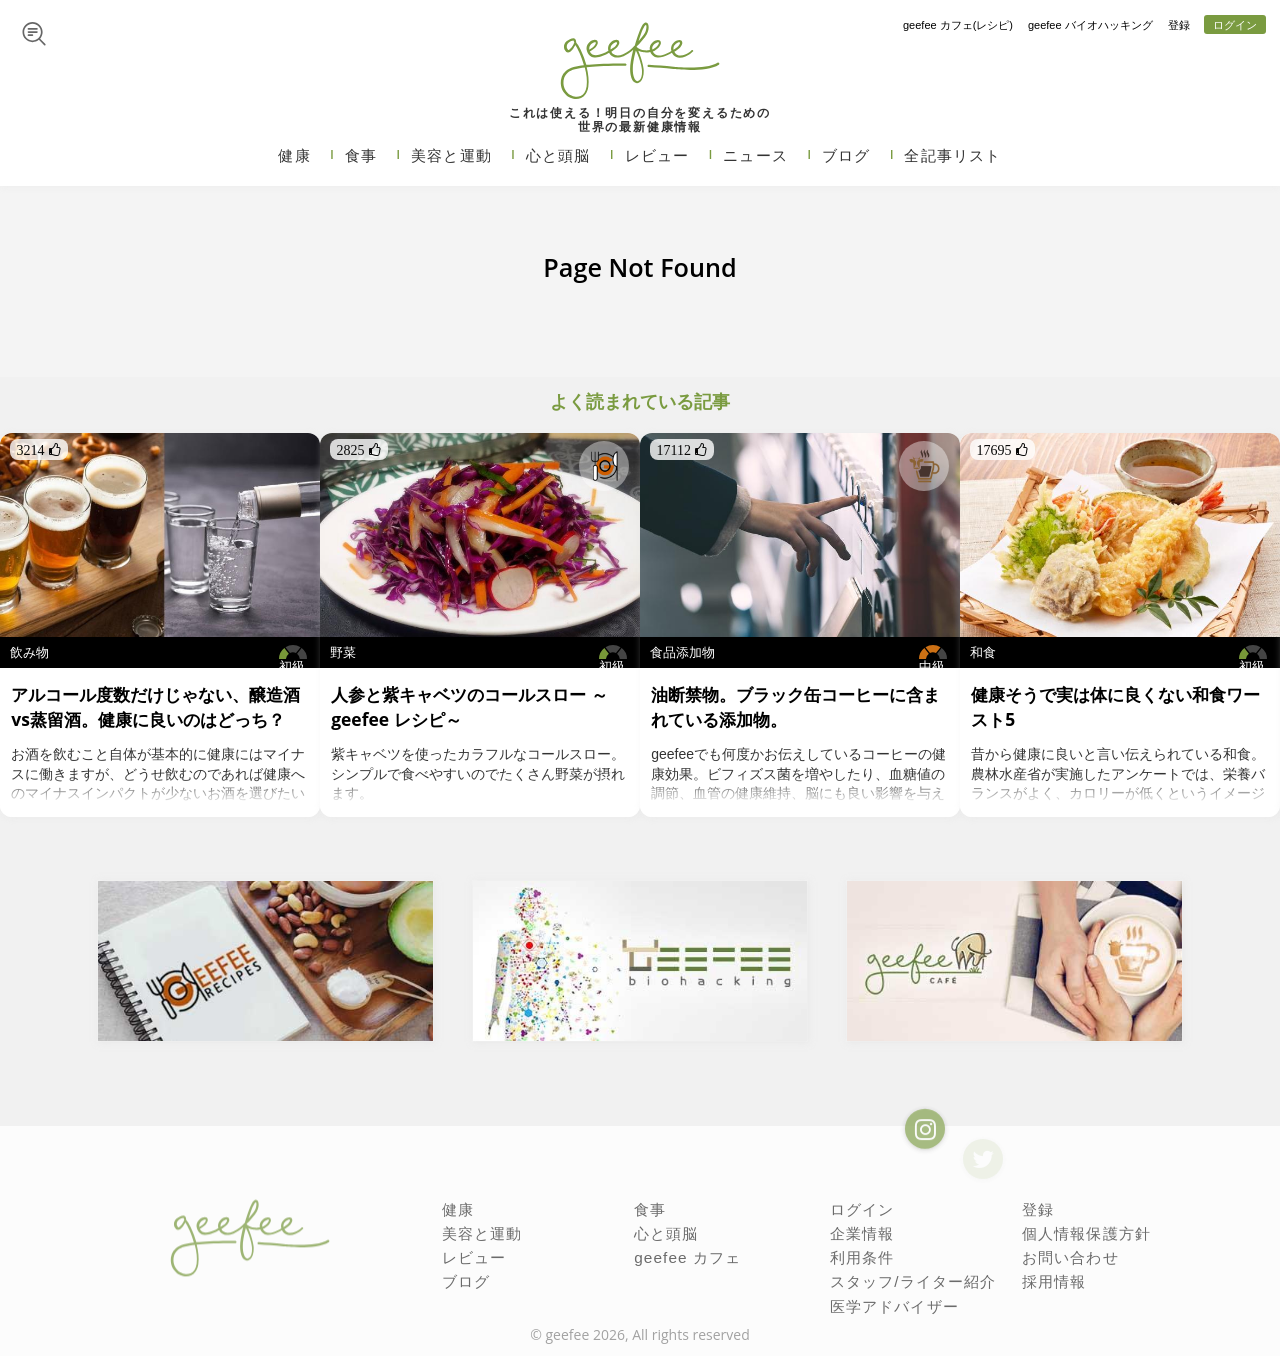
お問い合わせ (1067, 1255)
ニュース (755, 155)
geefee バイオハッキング (1090, 25)
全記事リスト (952, 155)
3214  (39, 450)
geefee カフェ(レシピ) (958, 25)
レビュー (657, 155)
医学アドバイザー (890, 1302)
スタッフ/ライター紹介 (908, 1278)
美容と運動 (451, 155)
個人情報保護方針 (1082, 1232)
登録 (1179, 25)
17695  (1002, 450)
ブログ (846, 155)
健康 (294, 155)
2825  (359, 450)
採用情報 (1052, 1278)
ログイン (1235, 25)
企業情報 (860, 1232)
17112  (682, 450)
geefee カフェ (684, 1255)
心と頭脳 (558, 155)
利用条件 (860, 1255)
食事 (361, 155)
